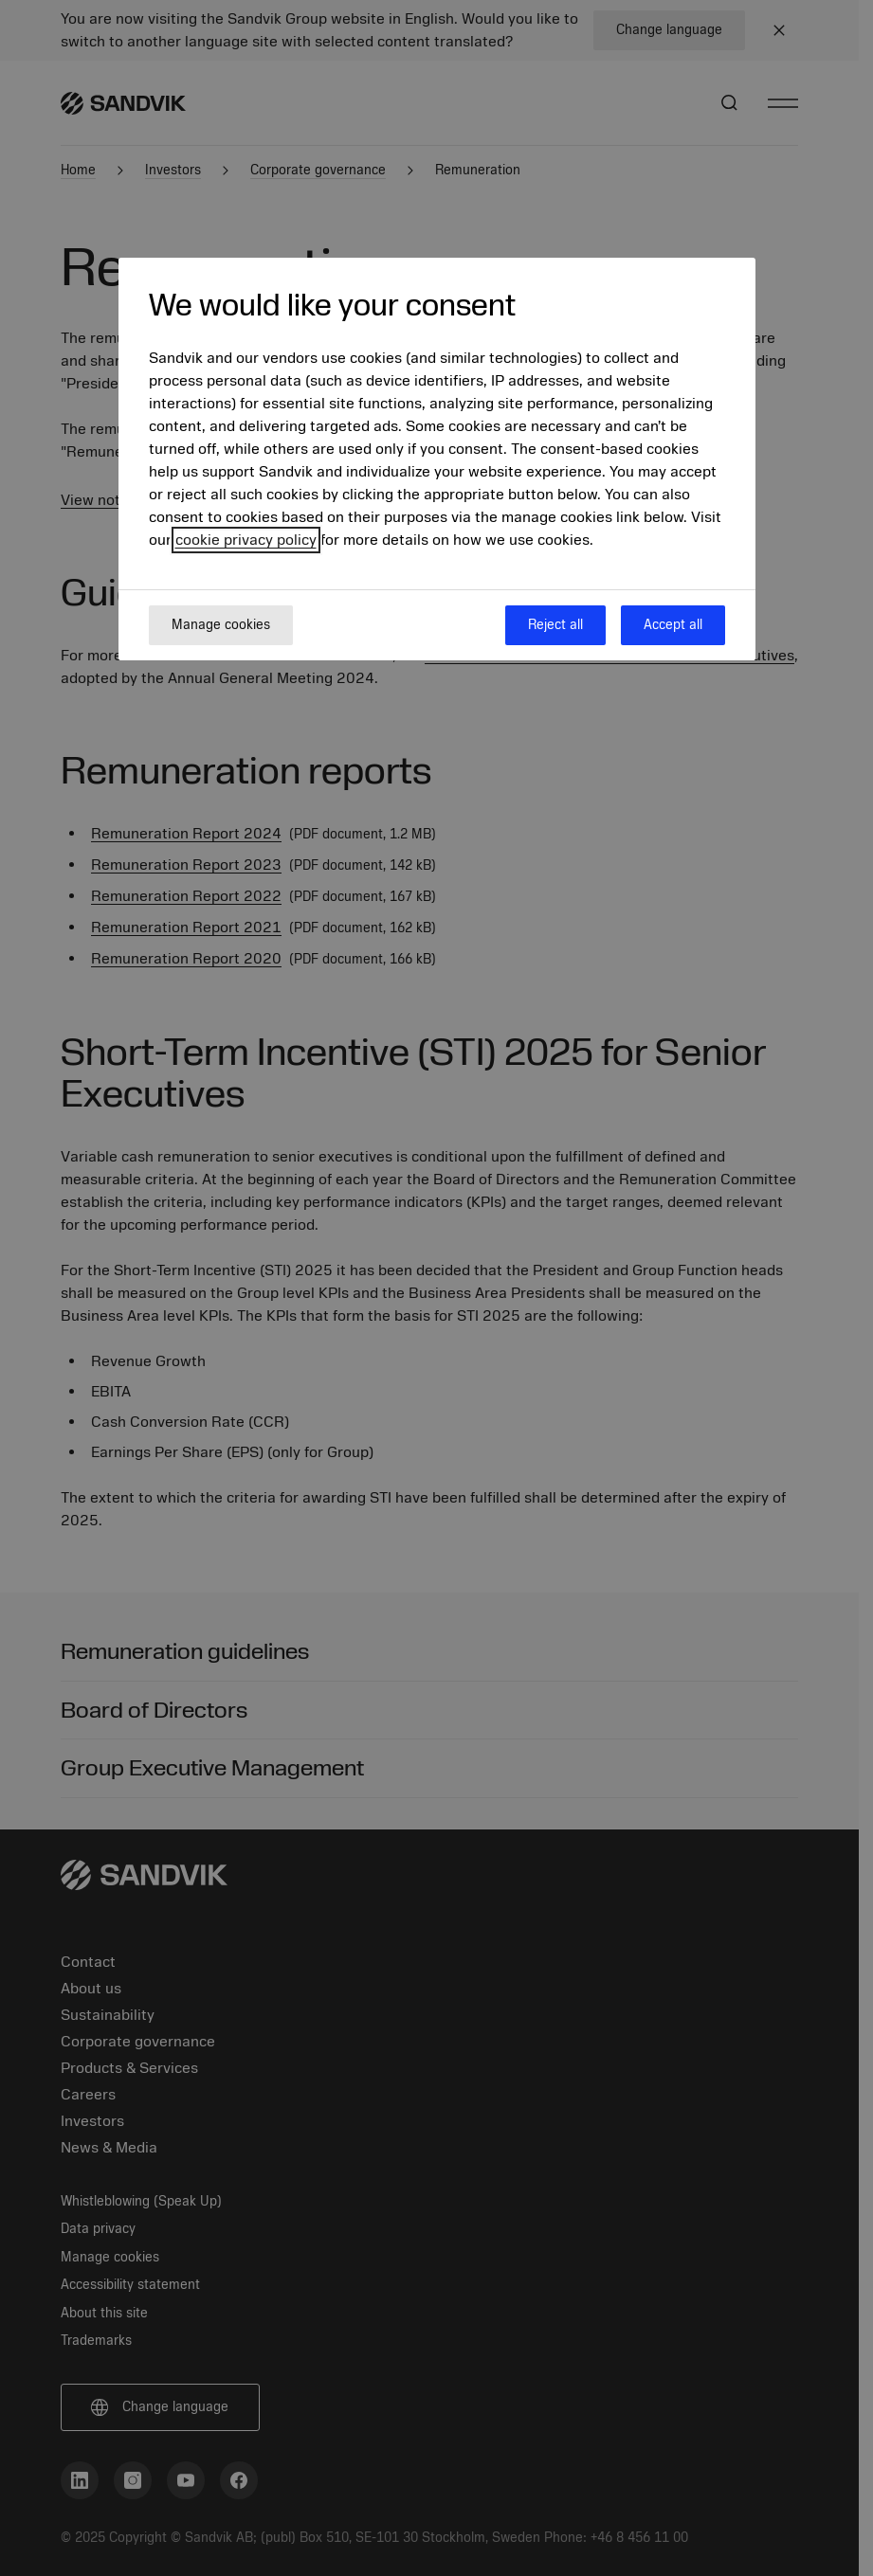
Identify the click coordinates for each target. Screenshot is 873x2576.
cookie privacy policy (246, 540)
